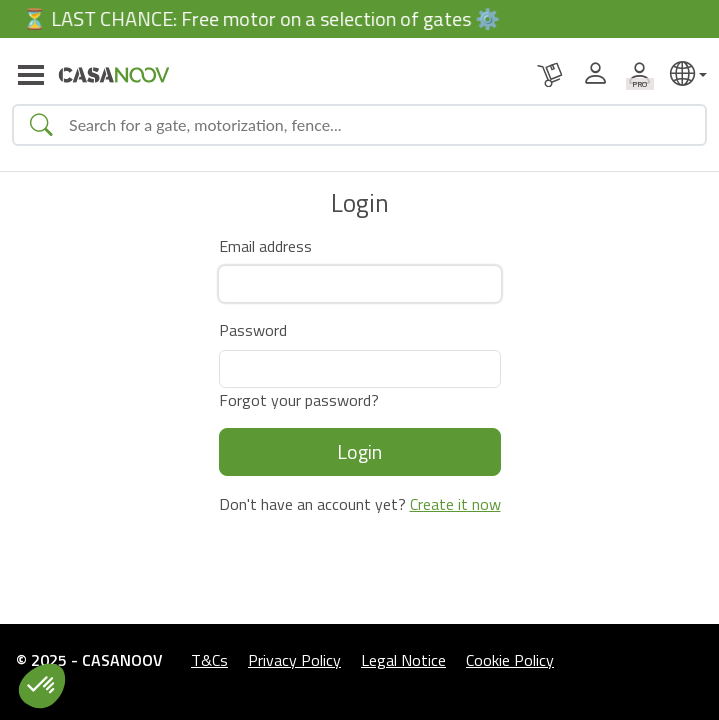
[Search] (379, 125)
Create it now (455, 504)
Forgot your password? (299, 400)
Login (359, 451)
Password (253, 330)
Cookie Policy (510, 660)
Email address (265, 246)
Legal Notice (403, 660)
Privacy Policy (294, 660)
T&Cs (209, 660)
